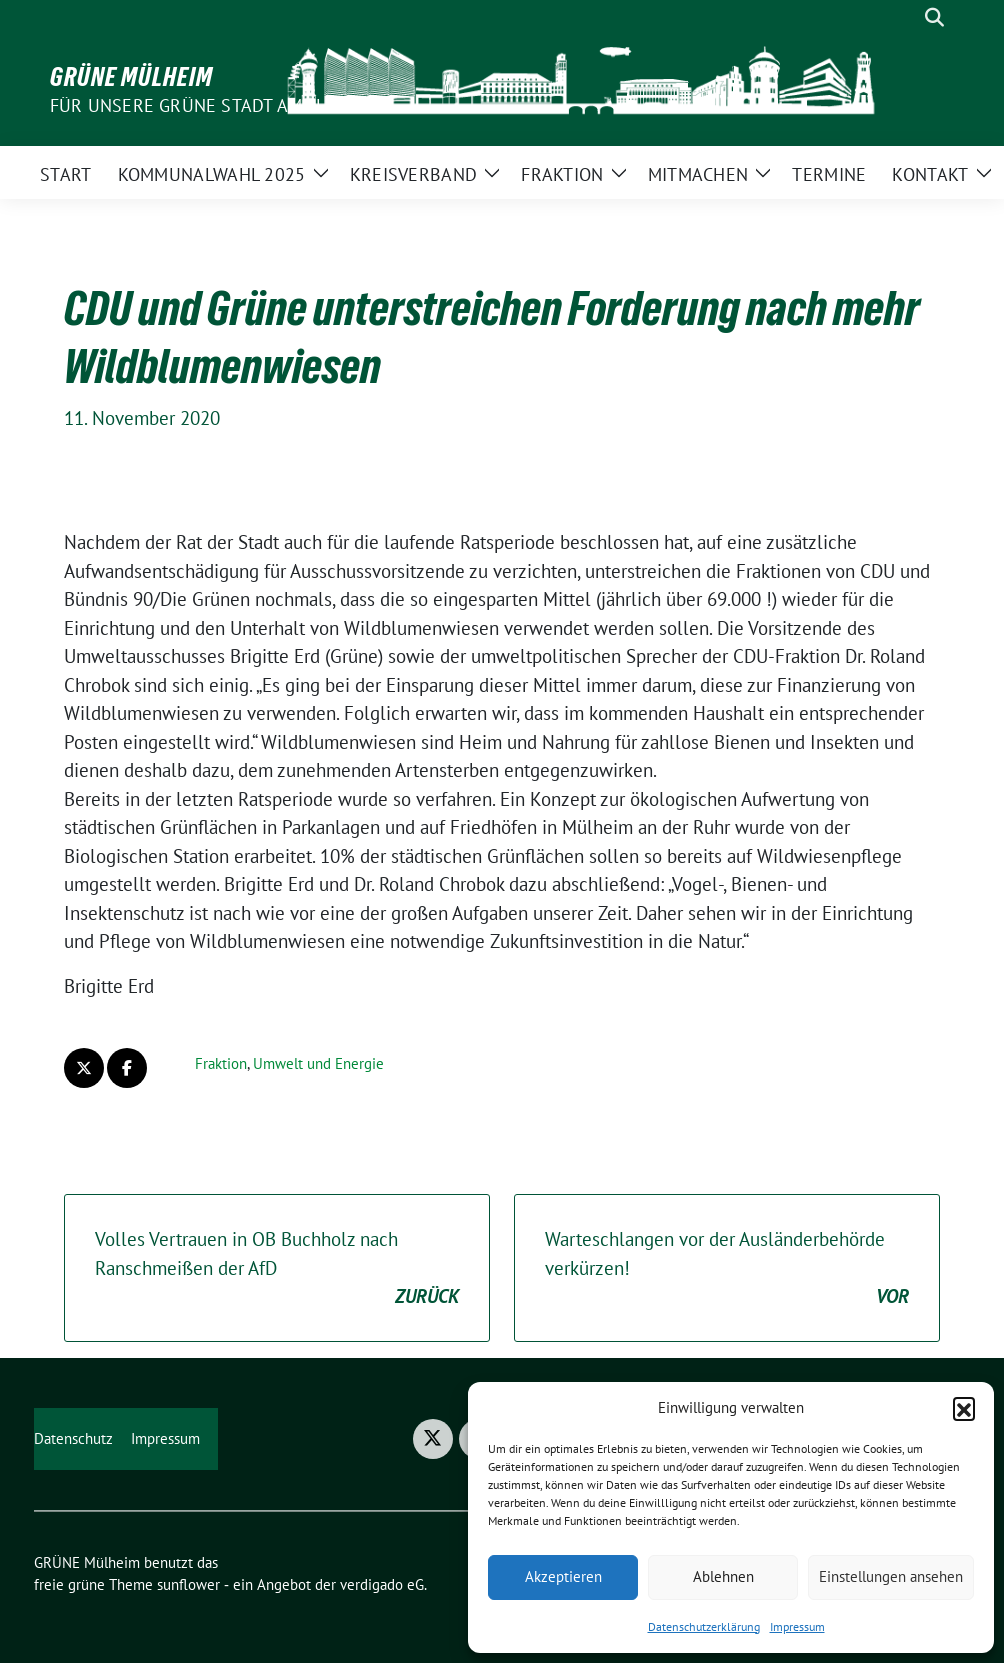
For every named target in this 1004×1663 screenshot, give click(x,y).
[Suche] (906, 17)
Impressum (797, 1626)
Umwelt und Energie (318, 1063)
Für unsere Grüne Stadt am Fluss (204, 105)
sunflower (188, 1584)
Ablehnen (723, 1576)
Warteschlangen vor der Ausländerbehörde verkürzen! (727, 1269)
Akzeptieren (563, 1576)
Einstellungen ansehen (891, 1576)
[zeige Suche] (934, 17)
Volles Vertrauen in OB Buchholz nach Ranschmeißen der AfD (277, 1269)
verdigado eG (382, 1584)
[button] (964, 1408)
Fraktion (221, 1063)
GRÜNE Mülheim (131, 77)
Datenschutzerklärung (704, 1626)
